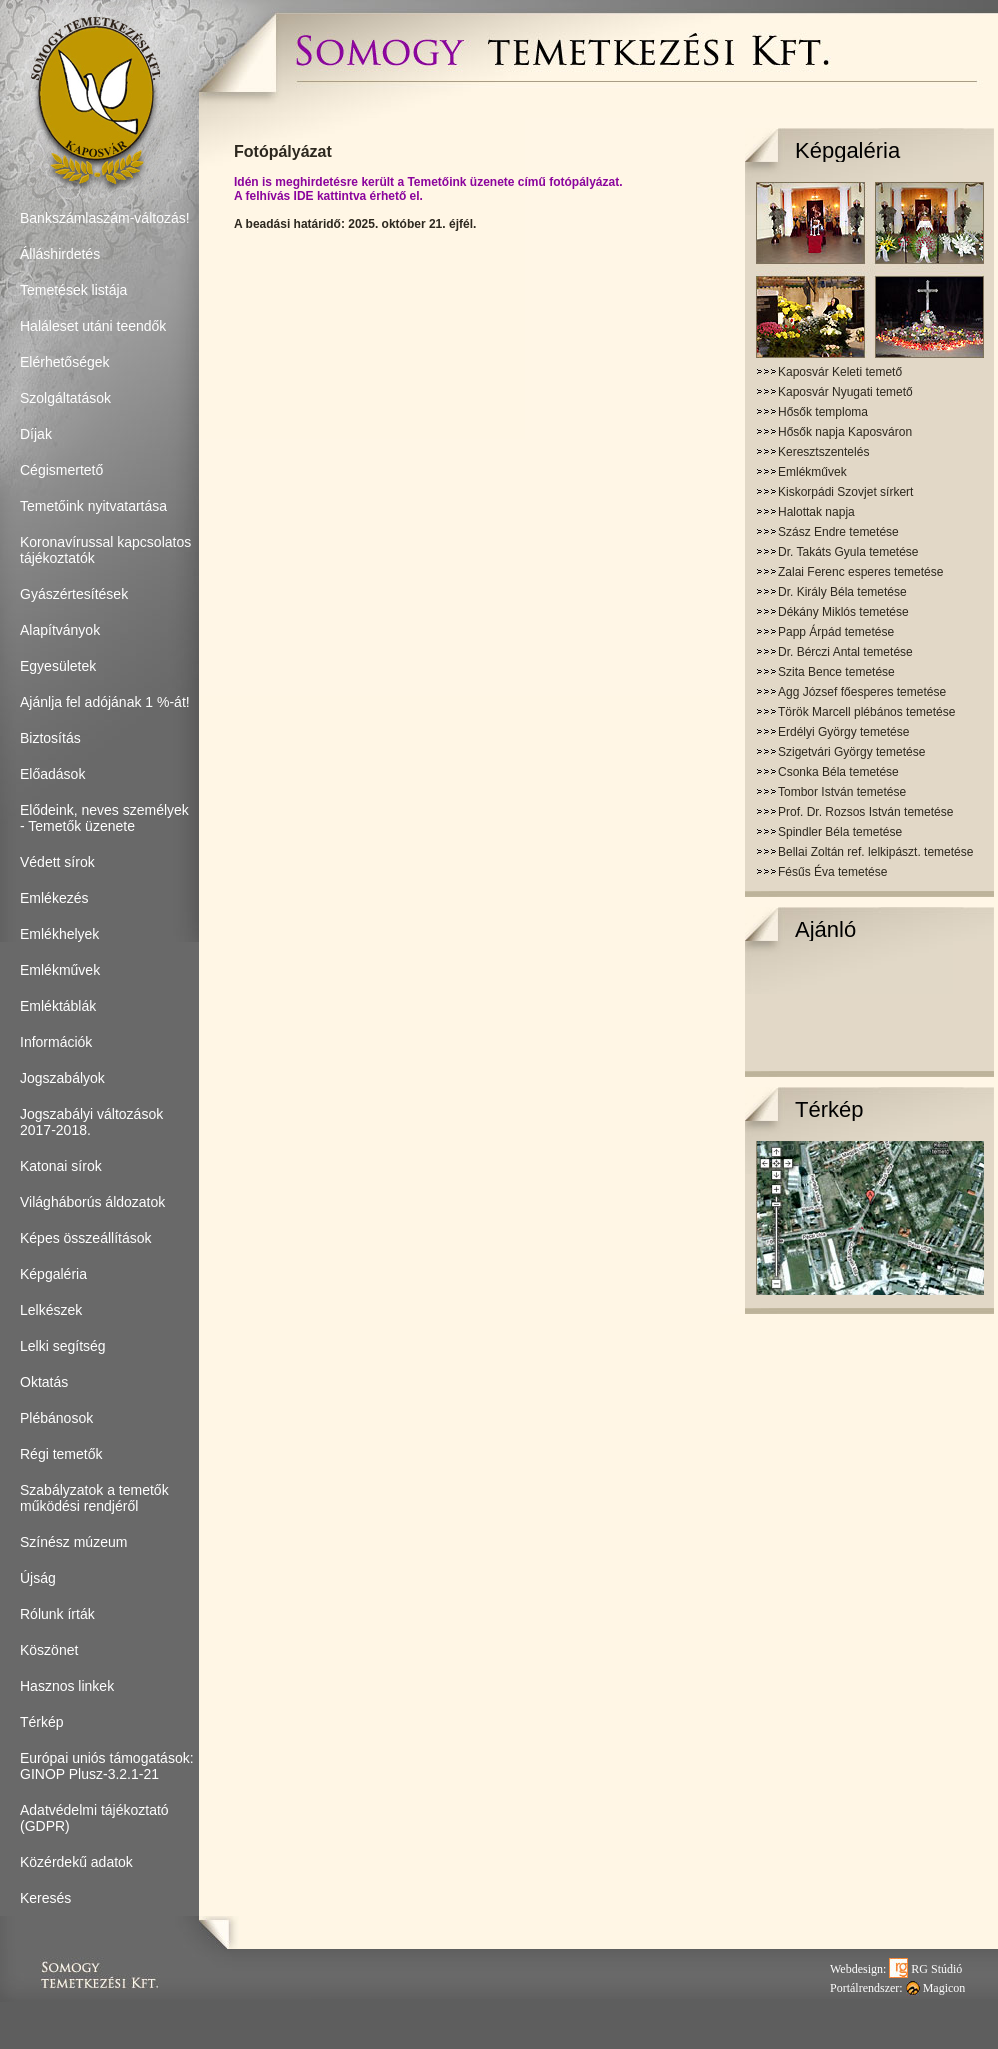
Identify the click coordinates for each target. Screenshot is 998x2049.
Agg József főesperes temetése (862, 692)
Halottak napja (816, 512)
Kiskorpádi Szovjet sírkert (845, 492)
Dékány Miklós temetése (843, 612)
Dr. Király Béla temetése (842, 592)
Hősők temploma (823, 412)
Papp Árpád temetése (836, 632)
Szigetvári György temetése (851, 752)
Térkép (829, 1109)
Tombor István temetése (842, 792)
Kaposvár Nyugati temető (845, 392)
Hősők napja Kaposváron (845, 432)
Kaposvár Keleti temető (840, 372)
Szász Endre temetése (838, 532)
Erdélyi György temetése (843, 732)
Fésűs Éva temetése (832, 872)
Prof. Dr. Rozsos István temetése (865, 812)
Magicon (936, 1988)
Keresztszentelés (823, 452)
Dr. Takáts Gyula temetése (848, 552)
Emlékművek (812, 472)
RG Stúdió (925, 1969)
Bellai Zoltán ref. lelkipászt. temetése (875, 852)
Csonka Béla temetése (838, 772)
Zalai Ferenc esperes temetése (860, 572)
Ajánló (825, 929)
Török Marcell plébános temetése (866, 712)
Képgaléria (847, 150)
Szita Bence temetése (836, 672)
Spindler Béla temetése (840, 832)
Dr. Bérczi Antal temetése (845, 652)
